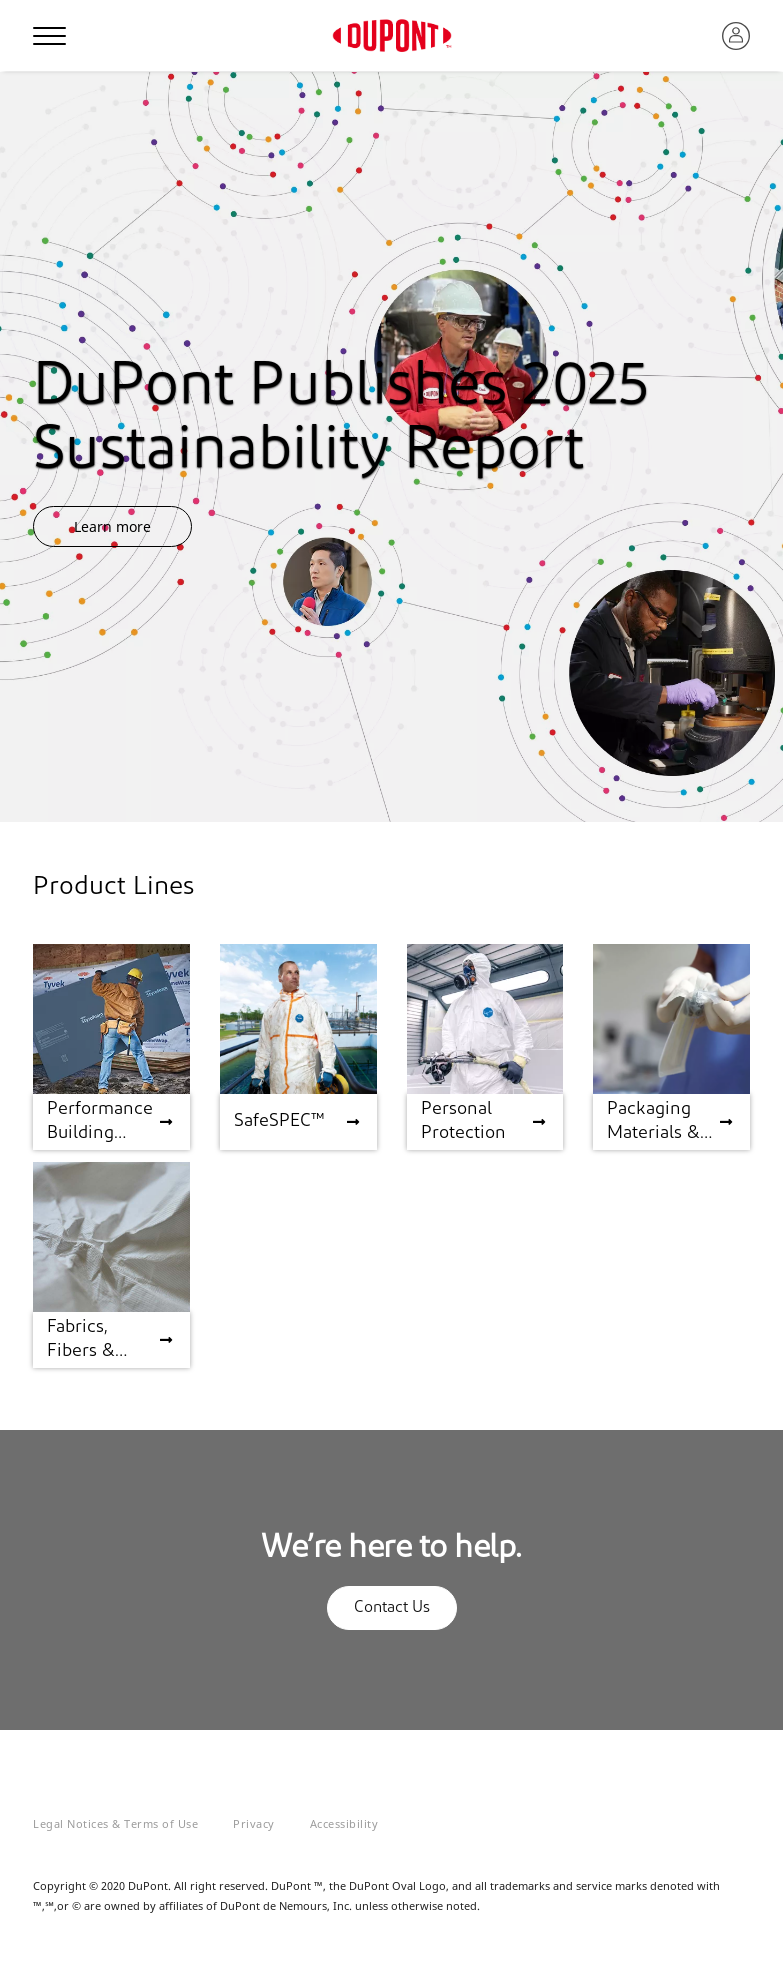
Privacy (254, 1823)
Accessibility (344, 1823)
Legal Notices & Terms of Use (115, 1823)
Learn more (112, 526)
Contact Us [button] (392, 1608)
